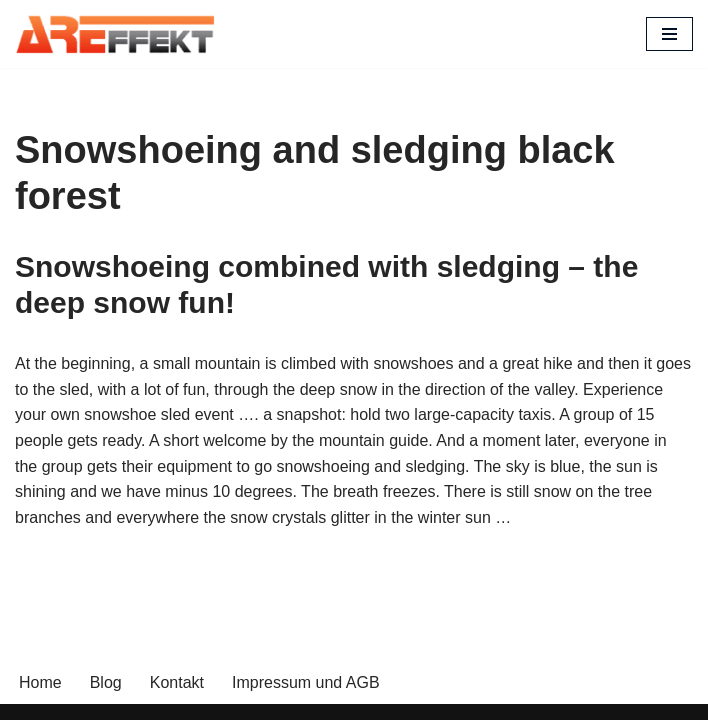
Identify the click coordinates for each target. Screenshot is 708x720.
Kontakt (177, 682)
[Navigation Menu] (669, 34)
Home (40, 682)
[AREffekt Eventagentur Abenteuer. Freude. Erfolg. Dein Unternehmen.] (115, 34)
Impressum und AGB (306, 682)
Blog (106, 682)
